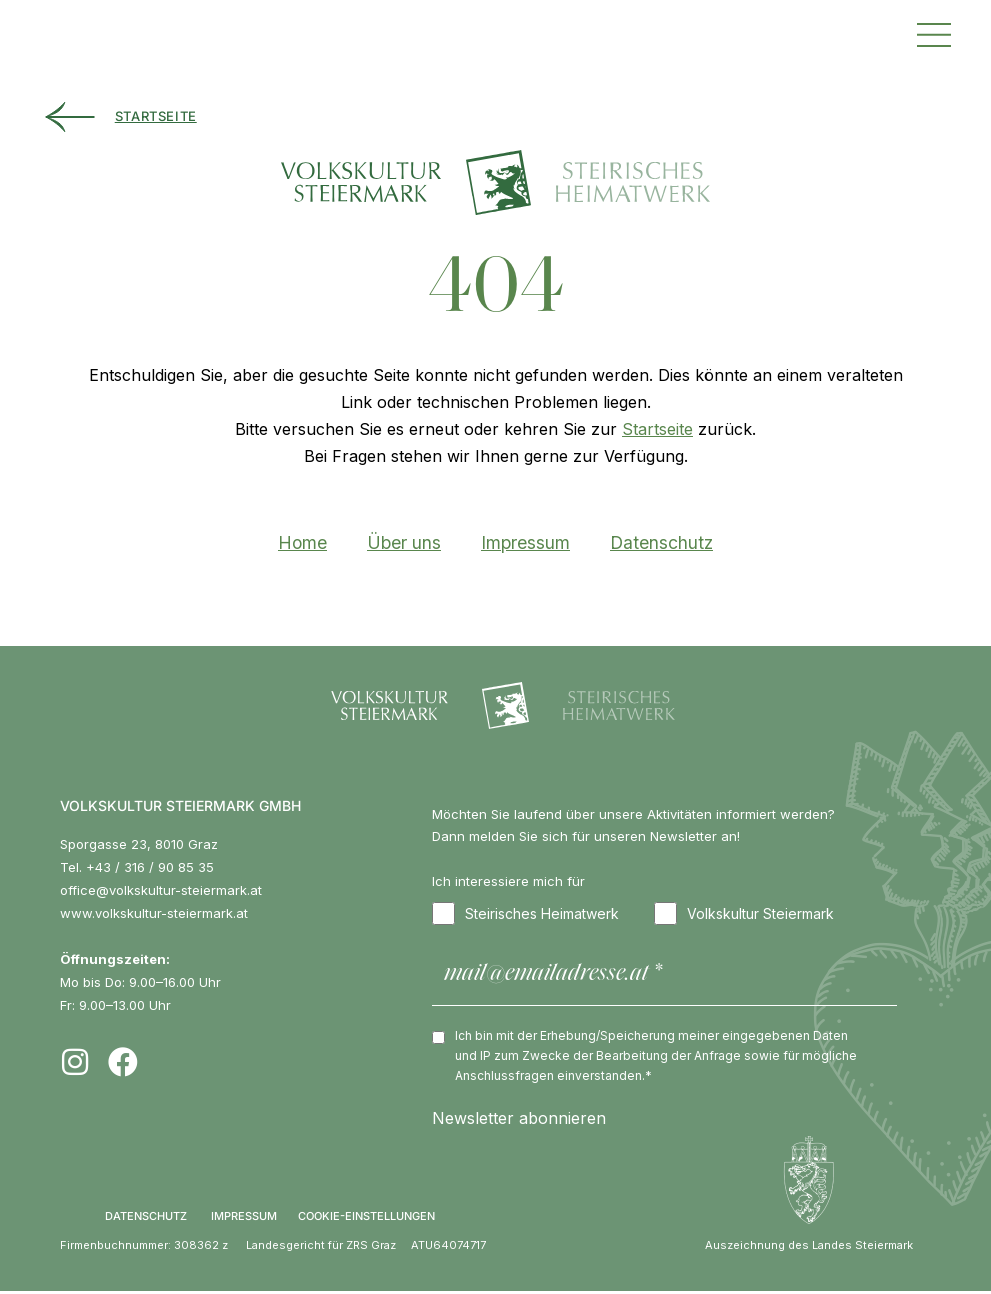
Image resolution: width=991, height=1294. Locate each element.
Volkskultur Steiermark (744, 915)
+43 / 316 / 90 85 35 (150, 868)
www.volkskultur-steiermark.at (154, 914)
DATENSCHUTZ (146, 1219)
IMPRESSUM (244, 1219)
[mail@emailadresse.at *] (664, 977)
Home (302, 543)
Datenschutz (661, 543)
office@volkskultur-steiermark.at (161, 891)
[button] (934, 32)
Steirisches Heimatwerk (525, 915)
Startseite (657, 430)
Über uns (404, 543)
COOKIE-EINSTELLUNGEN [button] (366, 1219)
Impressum (525, 543)
